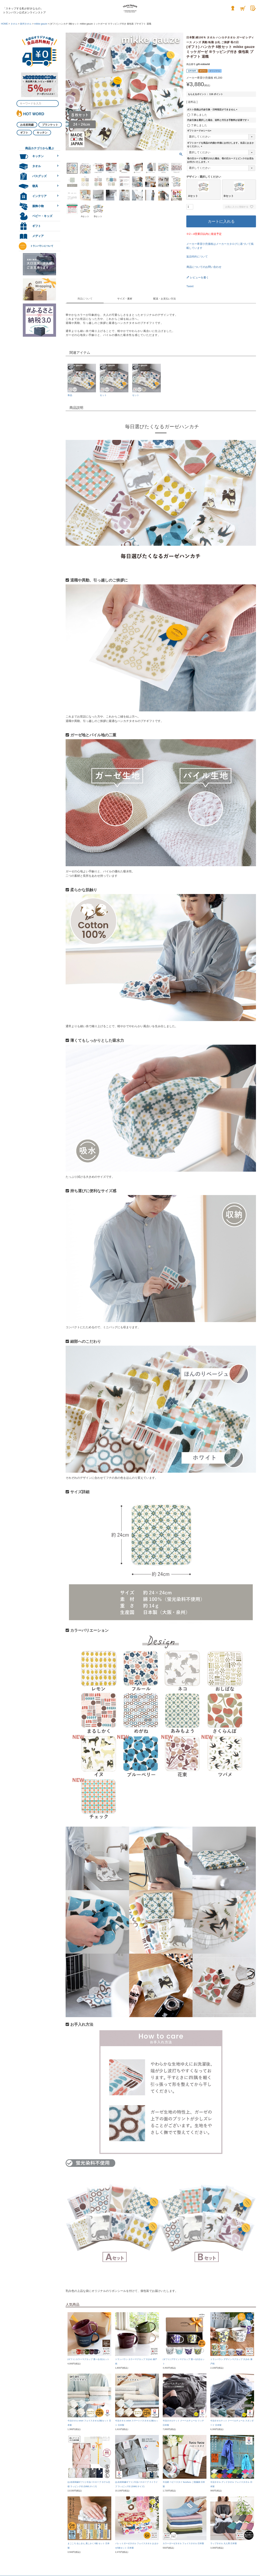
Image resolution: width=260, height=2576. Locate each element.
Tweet (189, 286)
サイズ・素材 (124, 298)
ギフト (24, 132)
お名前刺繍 (27, 124)
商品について (85, 298)
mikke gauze (40, 23)
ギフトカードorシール (199, 130)
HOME (4, 23)
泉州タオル (25, 23)
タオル (14, 23)
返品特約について (197, 256)
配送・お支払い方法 (164, 298)
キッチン (42, 132)
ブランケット (50, 124)
